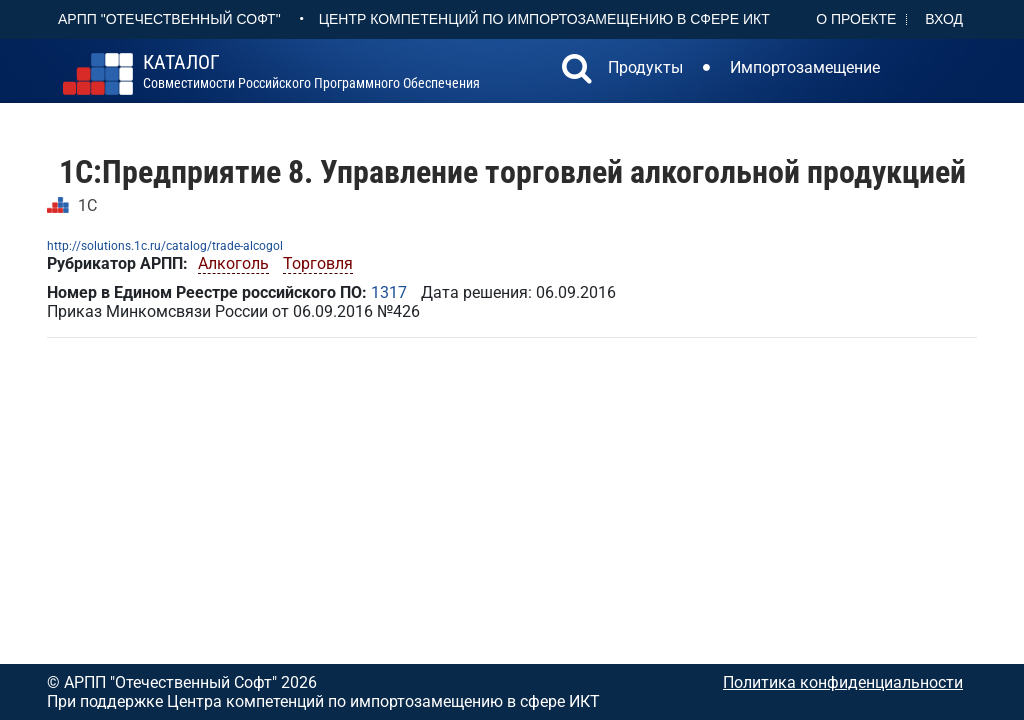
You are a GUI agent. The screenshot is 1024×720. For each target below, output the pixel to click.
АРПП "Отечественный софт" (169, 19)
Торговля (318, 263)
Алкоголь (233, 263)
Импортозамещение (805, 67)
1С (87, 205)
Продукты (645, 67)
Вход (944, 19)
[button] (577, 71)
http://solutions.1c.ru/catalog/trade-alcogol (165, 246)
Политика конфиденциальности (843, 682)
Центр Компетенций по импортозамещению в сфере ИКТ (544, 19)
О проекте (856, 19)
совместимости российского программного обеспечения (311, 72)
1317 (389, 292)
